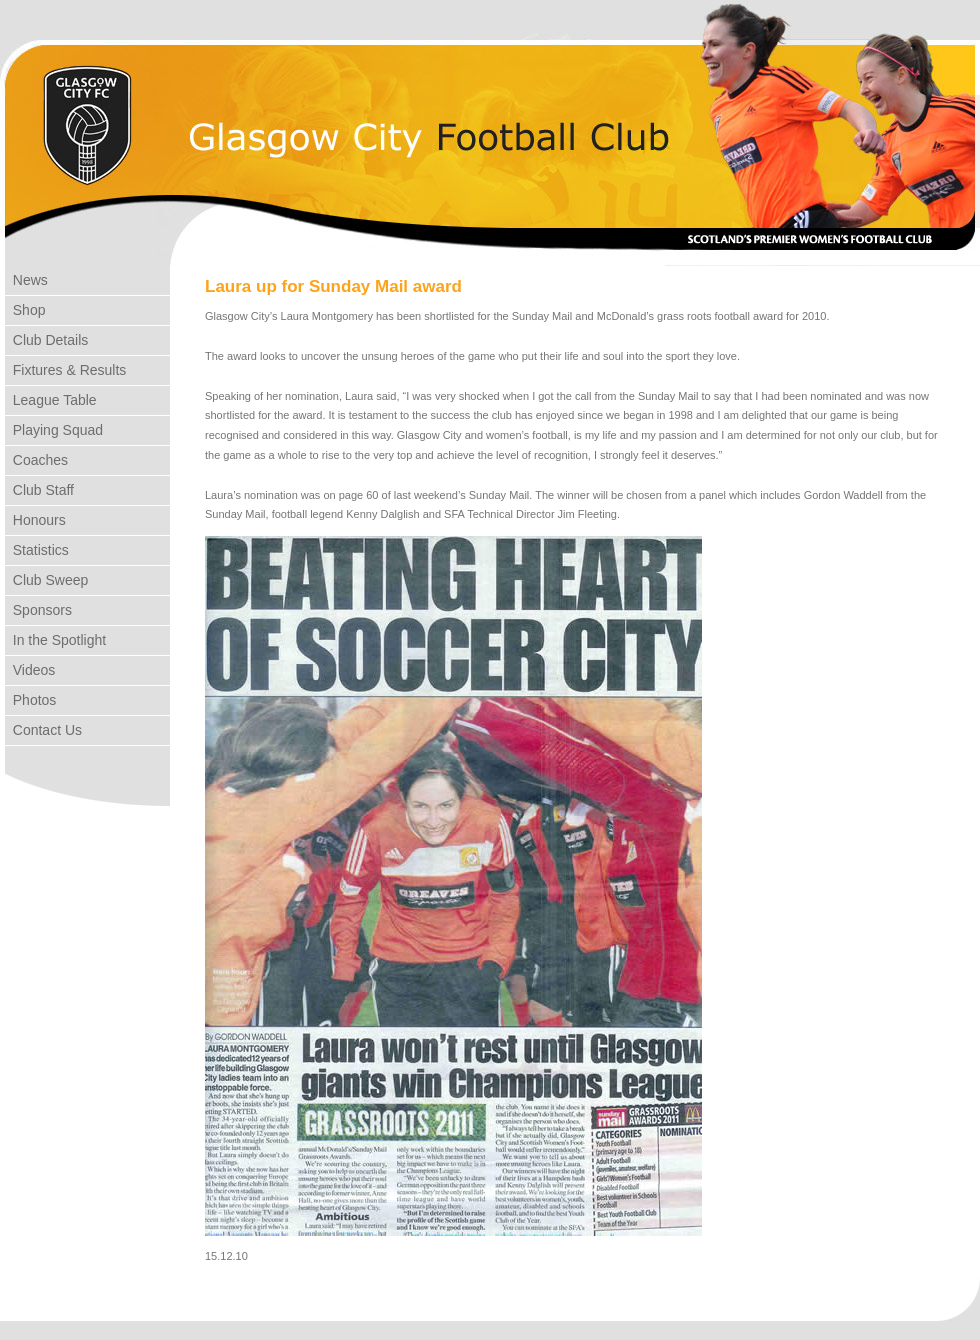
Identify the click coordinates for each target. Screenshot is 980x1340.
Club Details (46, 340)
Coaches (36, 460)
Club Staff (39, 490)
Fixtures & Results (65, 370)
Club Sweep (46, 580)
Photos (30, 700)
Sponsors (38, 610)
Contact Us (43, 730)
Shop (25, 310)
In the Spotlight (55, 640)
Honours (35, 520)
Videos (30, 670)
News (26, 280)
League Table (51, 400)
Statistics (37, 550)
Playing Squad (54, 430)
